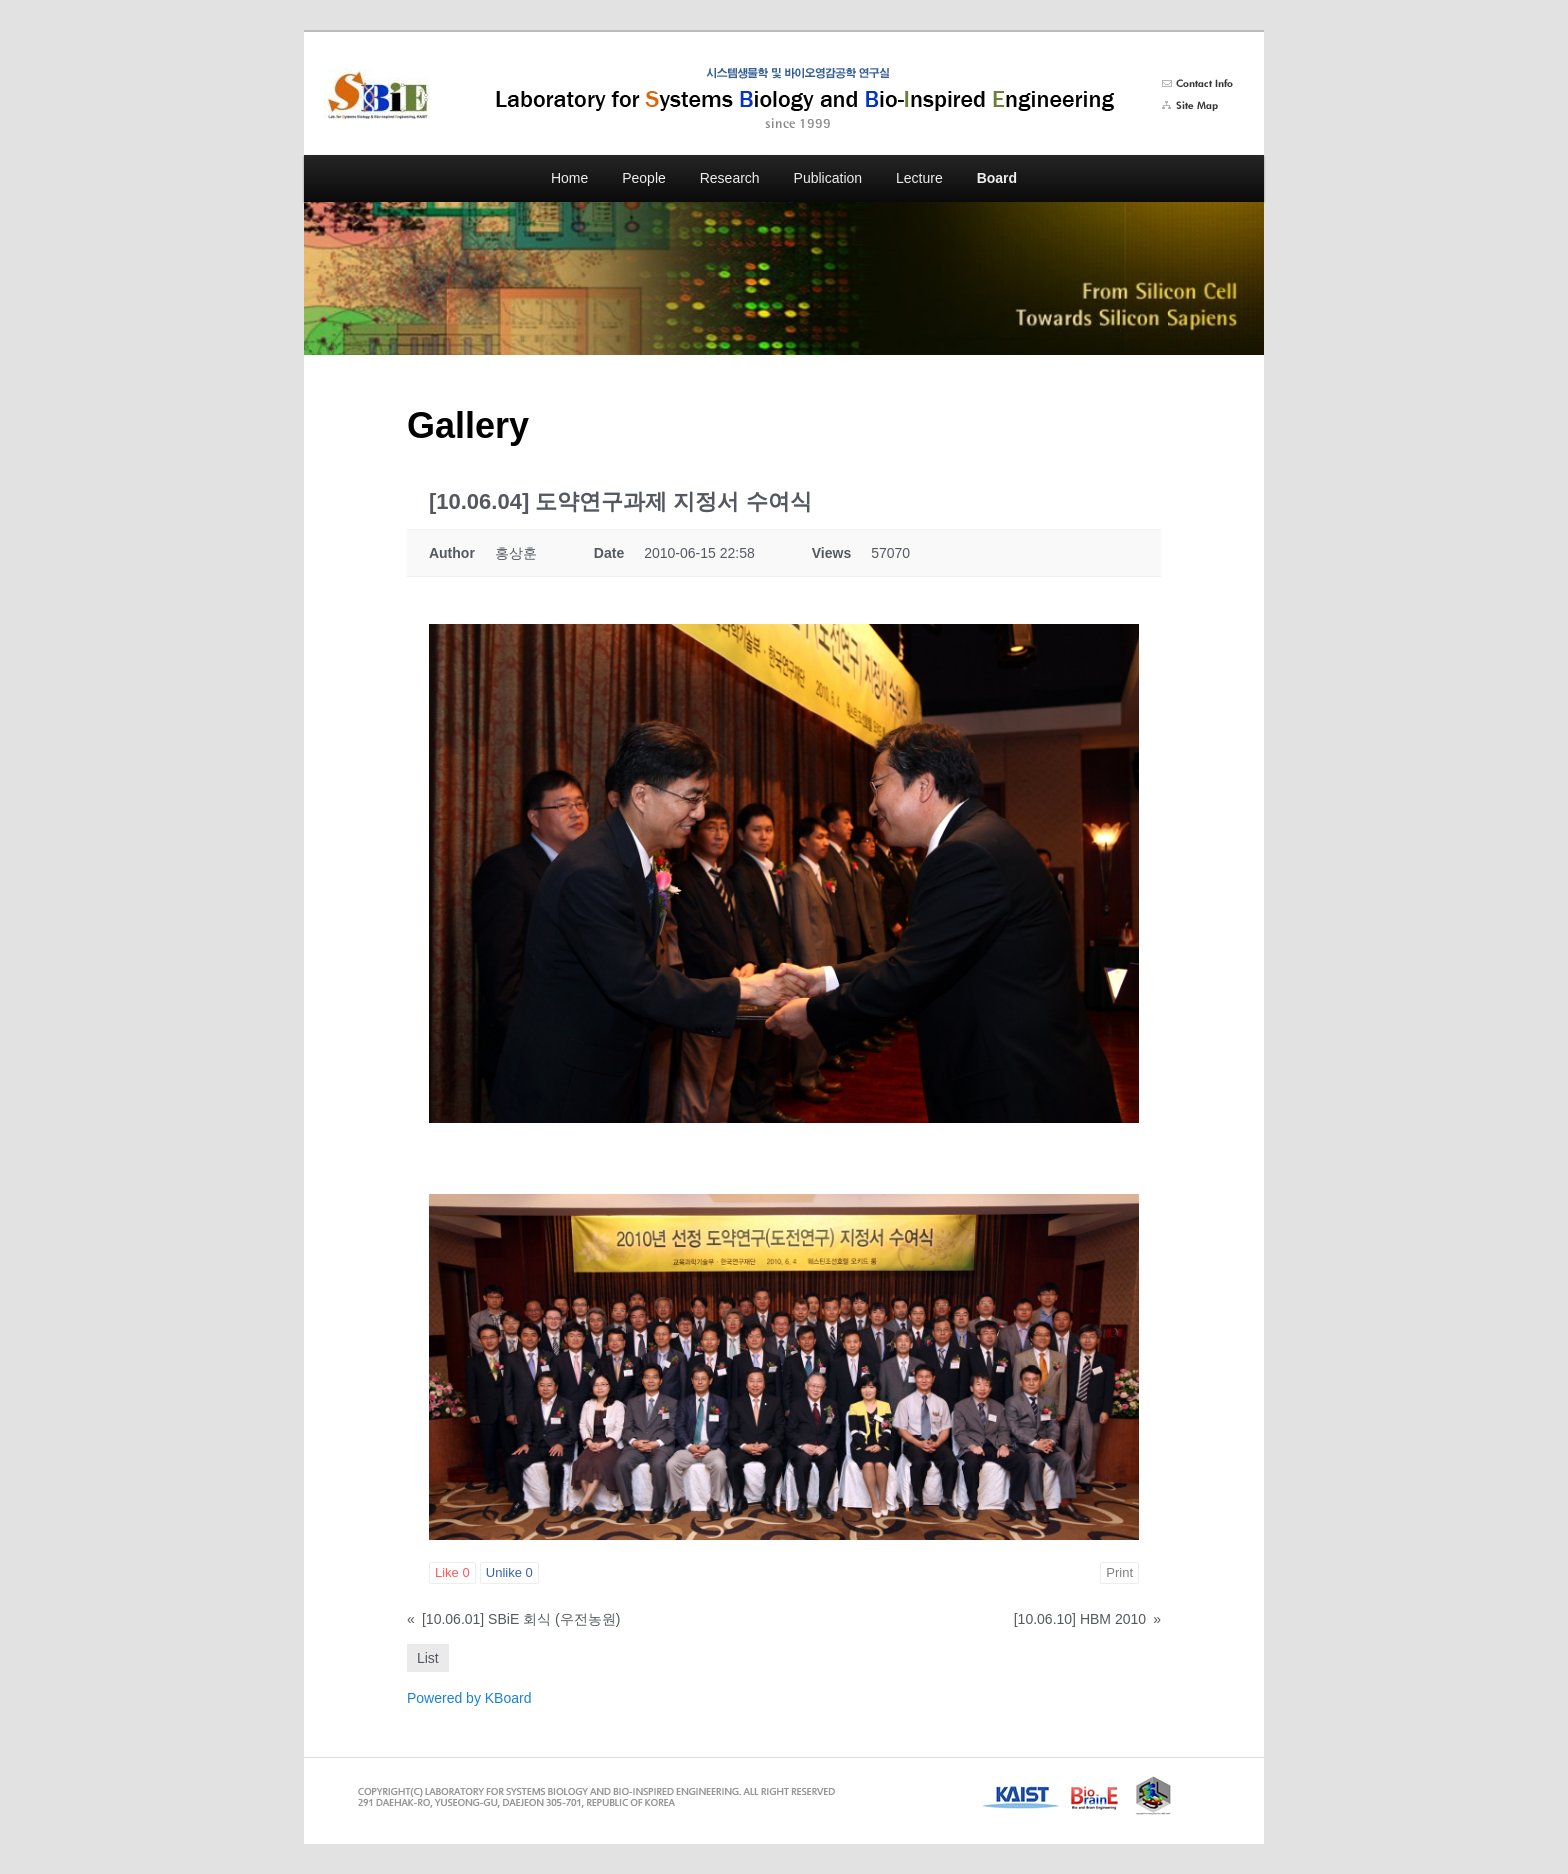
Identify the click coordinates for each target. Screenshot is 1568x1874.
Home (569, 178)
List (428, 1658)
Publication (828, 178)
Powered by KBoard (469, 1698)
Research (730, 178)
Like (452, 1572)
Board (997, 178)
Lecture (919, 178)
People (644, 178)
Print (1119, 1572)
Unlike (509, 1572)
